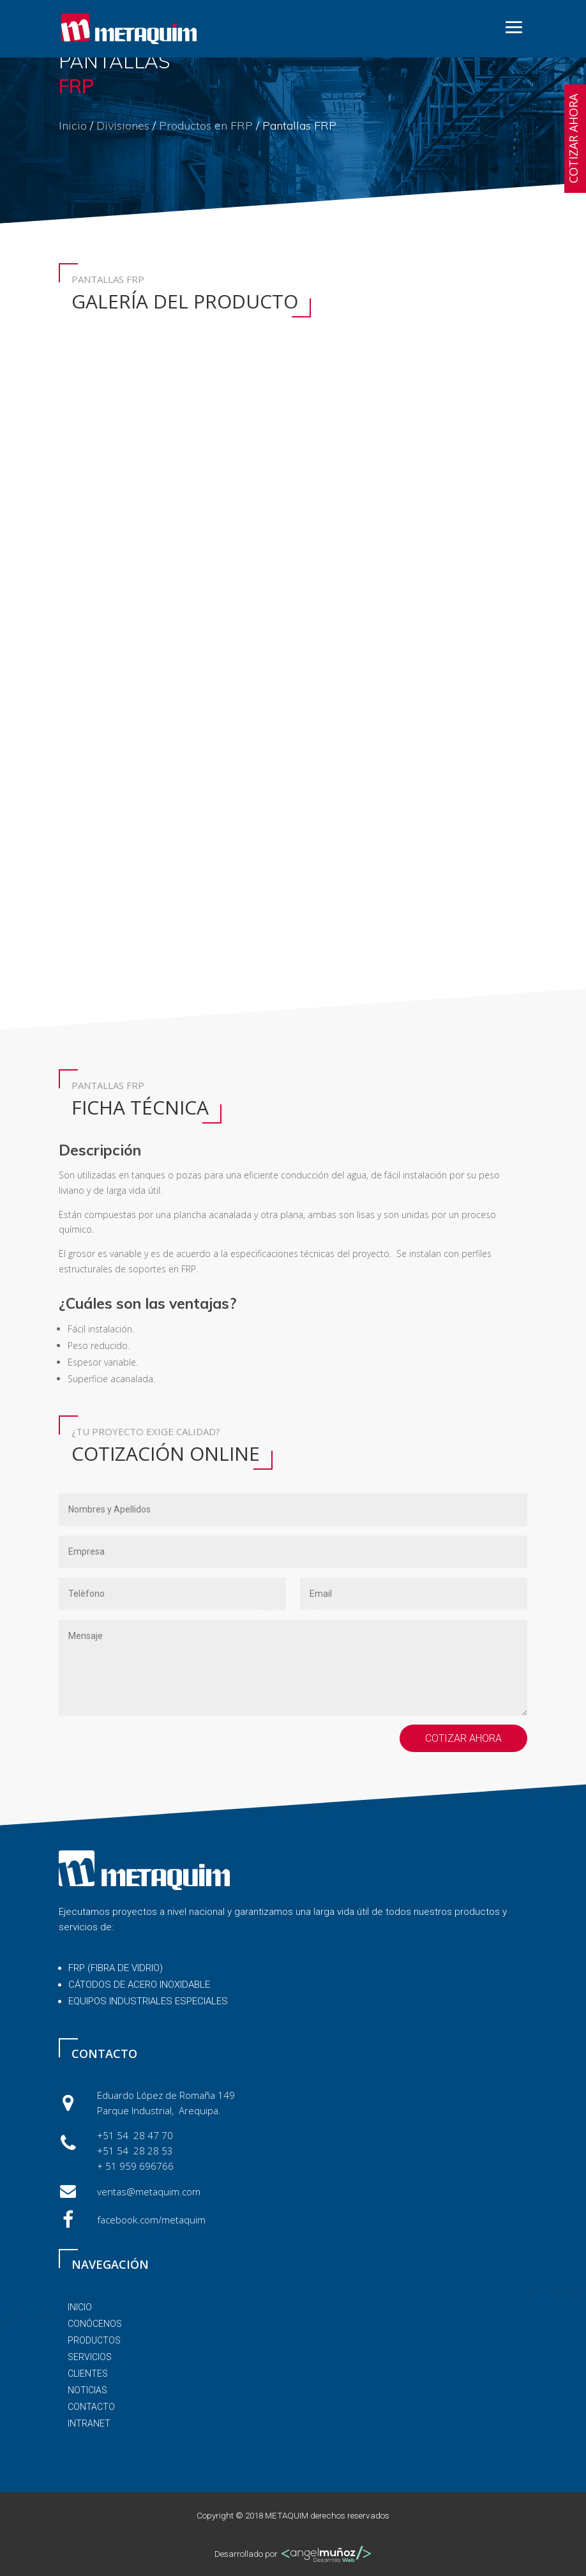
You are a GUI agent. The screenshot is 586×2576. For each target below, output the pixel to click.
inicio (80, 2307)
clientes (88, 2373)
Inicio (73, 125)
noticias (87, 2390)
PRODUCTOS (94, 2340)
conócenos (95, 2324)
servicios (90, 2357)
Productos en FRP (206, 125)
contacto (91, 2407)
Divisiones (122, 125)
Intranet (89, 2423)
